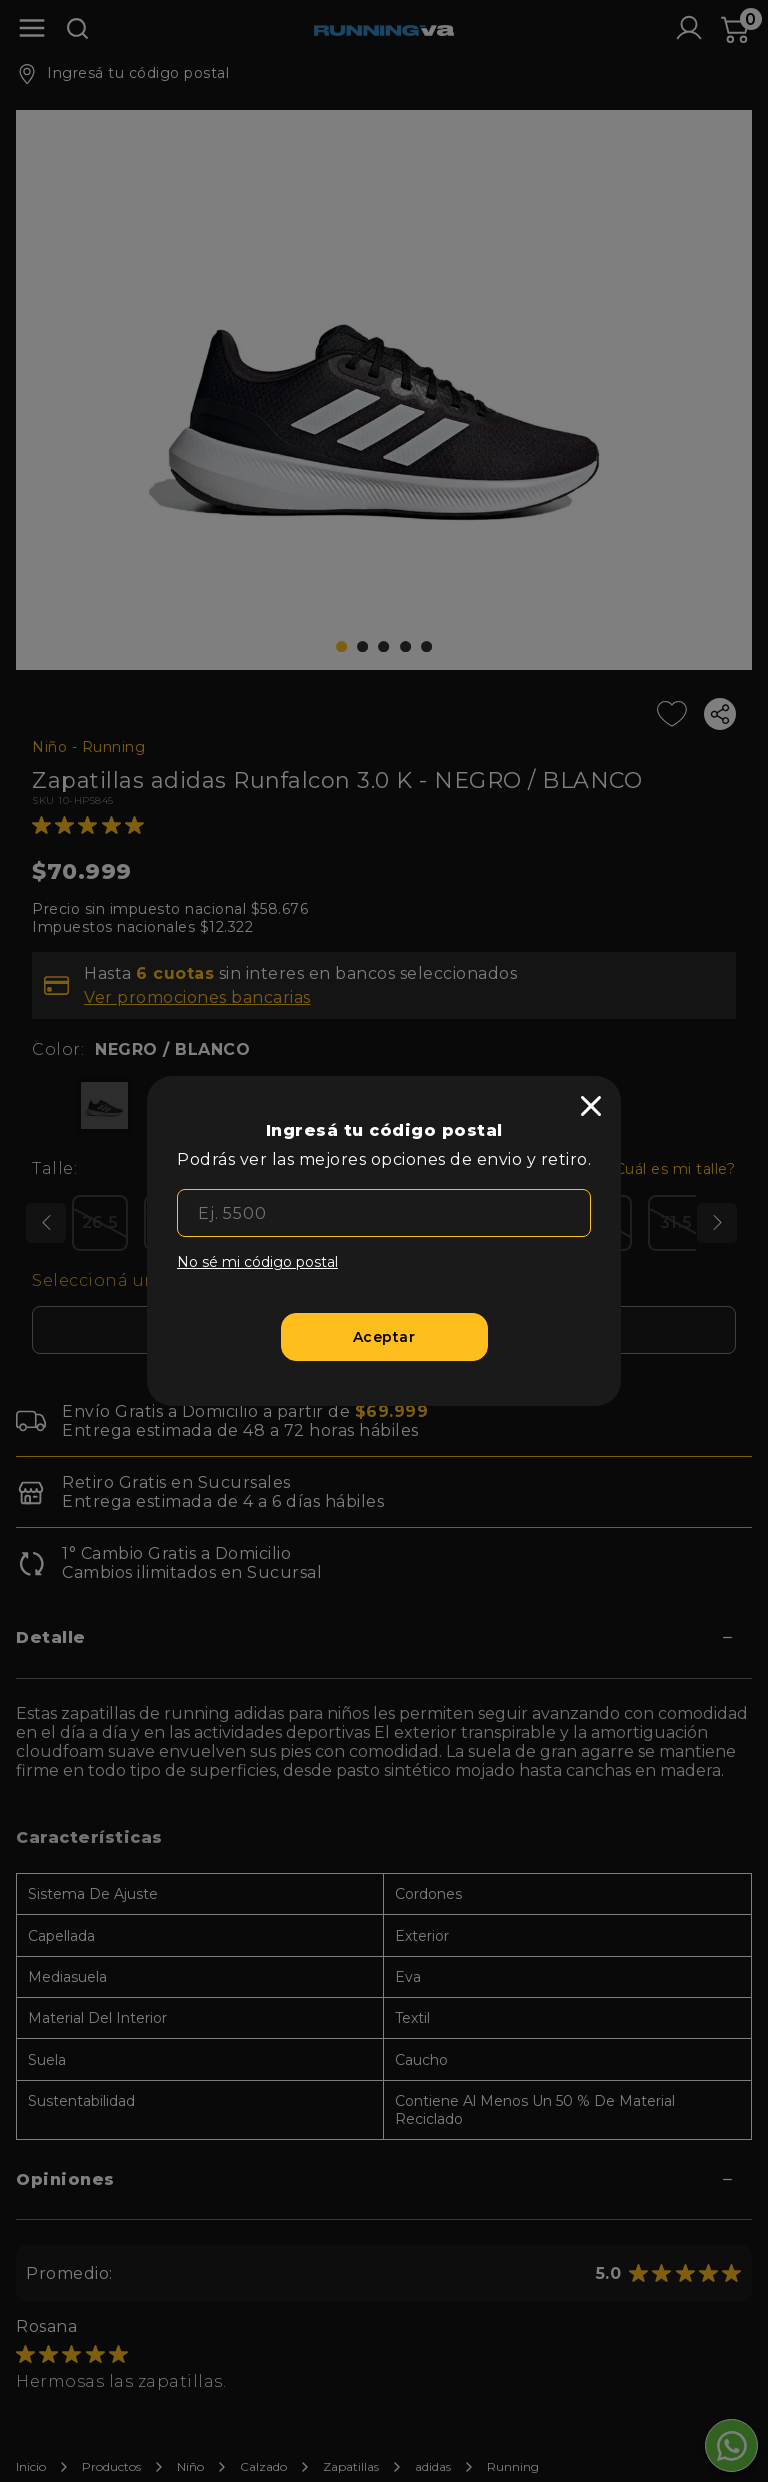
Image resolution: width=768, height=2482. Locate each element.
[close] (591, 1106)
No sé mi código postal (257, 1262)
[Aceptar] (384, 1337)
